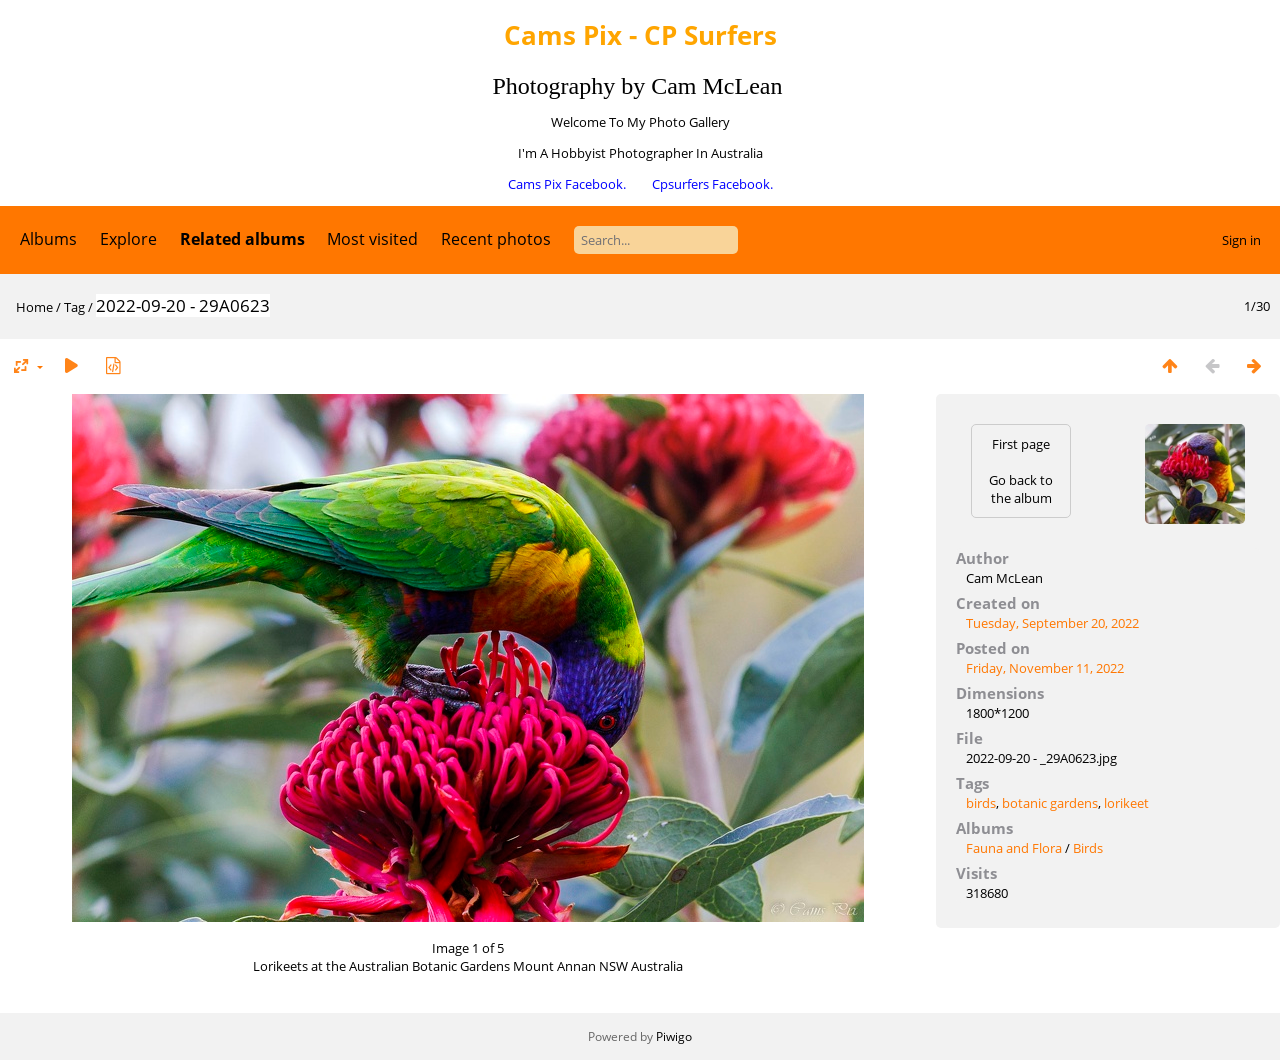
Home (34, 307)
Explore (128, 239)
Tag (74, 307)
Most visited (372, 239)
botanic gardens (1050, 803)
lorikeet (1126, 803)
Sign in (1241, 240)
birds (981, 803)
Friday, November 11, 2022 (1045, 668)
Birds (1088, 848)
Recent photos (496, 239)
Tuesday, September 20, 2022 (1052, 623)
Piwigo (674, 1036)
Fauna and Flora (1014, 848)
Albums (48, 239)
